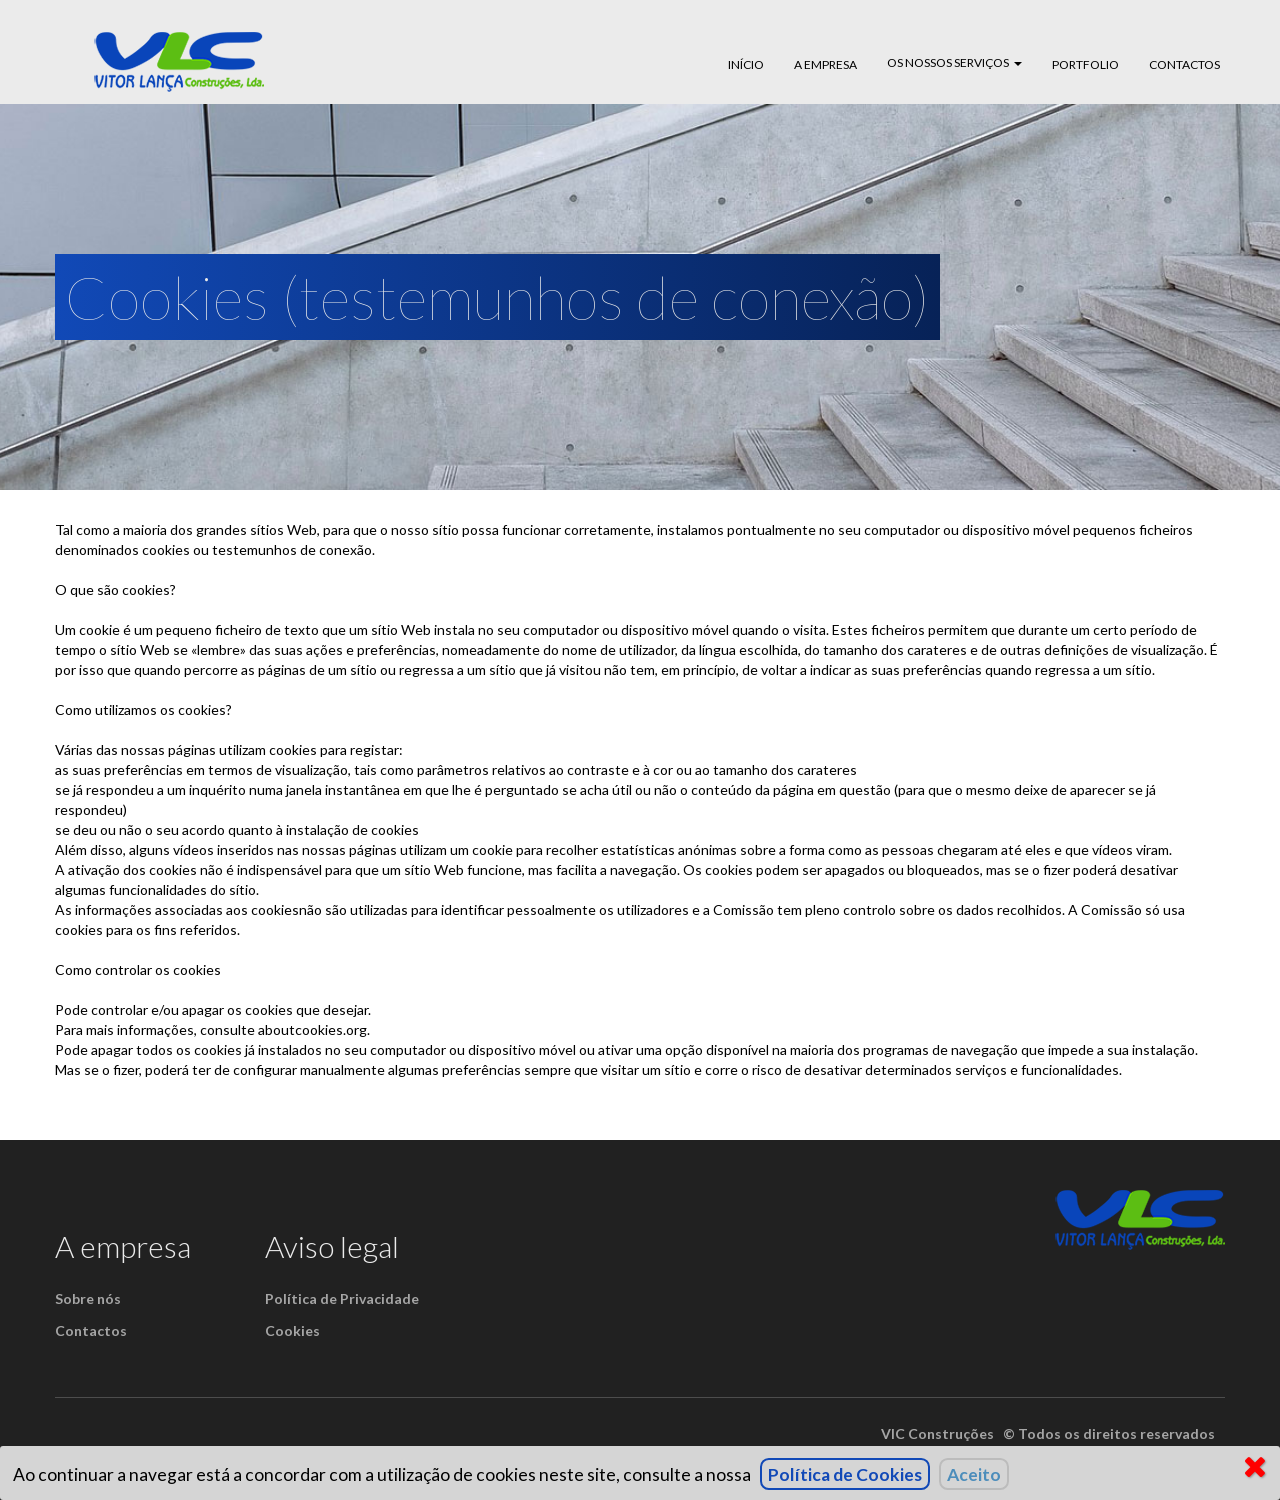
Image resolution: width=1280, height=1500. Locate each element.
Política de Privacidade (342, 1298)
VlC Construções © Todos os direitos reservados (1048, 1433)
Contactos (1184, 64)
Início (746, 64)
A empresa (825, 64)
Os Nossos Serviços (954, 62)
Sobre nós (88, 1298)
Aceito (974, 1474)
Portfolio (1085, 64)
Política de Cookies (845, 1474)
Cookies (292, 1330)
